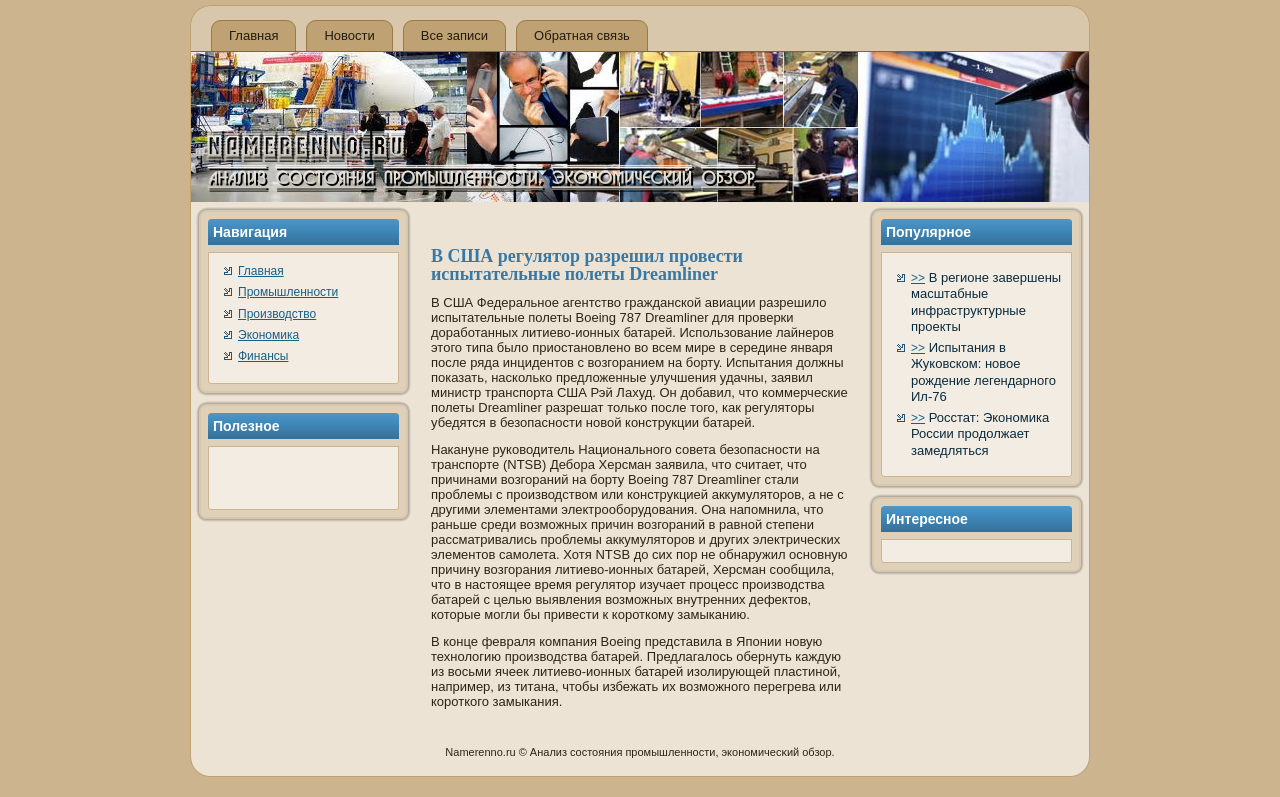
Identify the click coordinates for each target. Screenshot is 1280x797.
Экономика (268, 335)
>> (918, 278)
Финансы (263, 356)
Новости (349, 35)
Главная (253, 35)
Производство (277, 314)
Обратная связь (582, 35)
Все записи (454, 35)
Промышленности (288, 292)
